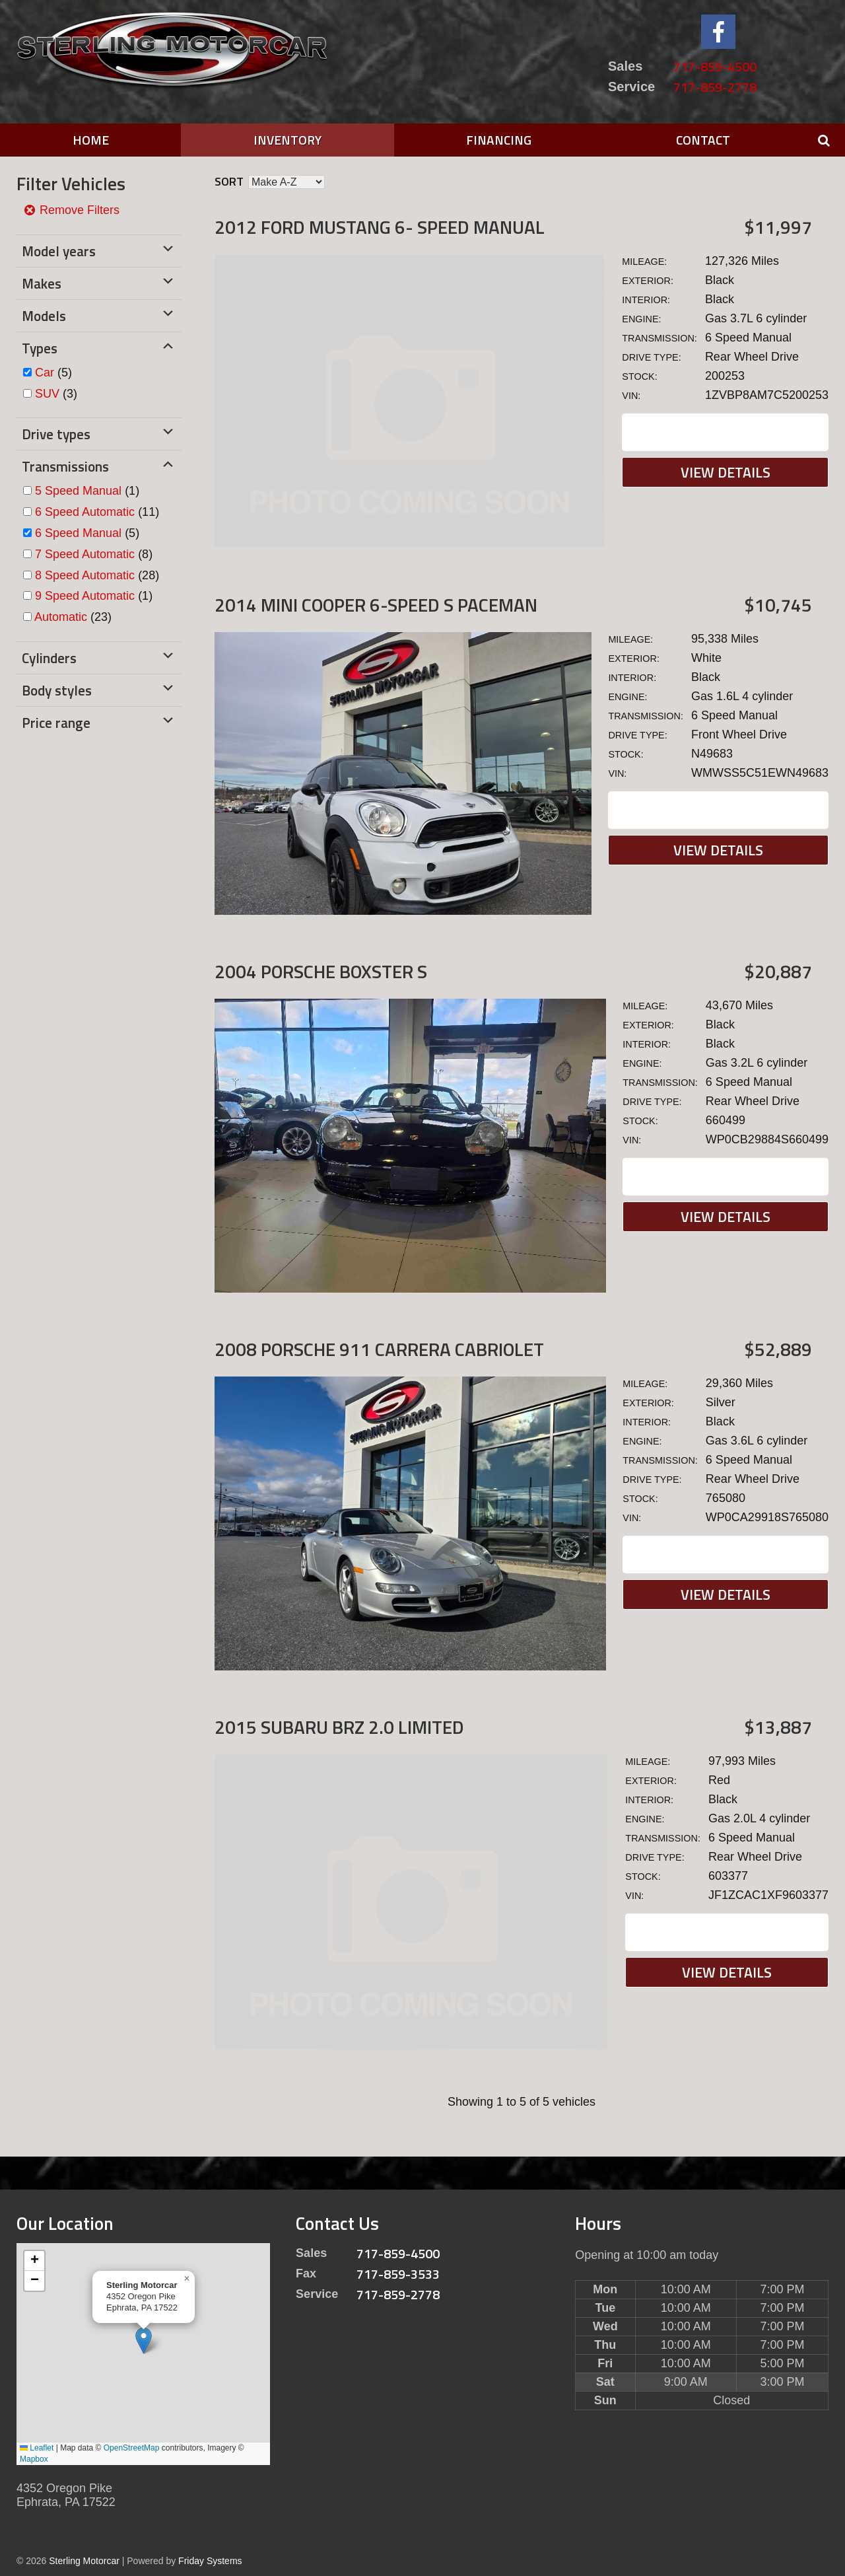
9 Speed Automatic (85, 595)
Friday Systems (210, 2561)
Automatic (60, 617)
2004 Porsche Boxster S (321, 971)
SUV (47, 393)
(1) (87, 490)
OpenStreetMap (132, 2447)
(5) (53, 372)
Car (44, 372)
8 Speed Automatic (85, 575)
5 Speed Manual (78, 490)
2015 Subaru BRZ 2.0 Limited (339, 1727)
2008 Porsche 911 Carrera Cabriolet (379, 1349)
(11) (97, 512)
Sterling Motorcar (84, 2561)
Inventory (287, 139)
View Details (725, 472)
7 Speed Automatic (85, 554)
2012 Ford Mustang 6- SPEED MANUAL (380, 227)
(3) (56, 393)
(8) (93, 554)
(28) (97, 575)
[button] (143, 2340)
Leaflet (36, 2447)
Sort (229, 181)
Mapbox (34, 2459)
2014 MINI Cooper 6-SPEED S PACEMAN (376, 604)
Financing (498, 139)
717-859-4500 (715, 66)
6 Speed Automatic (85, 512)
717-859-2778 (715, 87)
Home (91, 139)
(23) (73, 617)
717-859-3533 (398, 2274)
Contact (703, 139)
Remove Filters (71, 210)
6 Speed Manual (78, 533)
